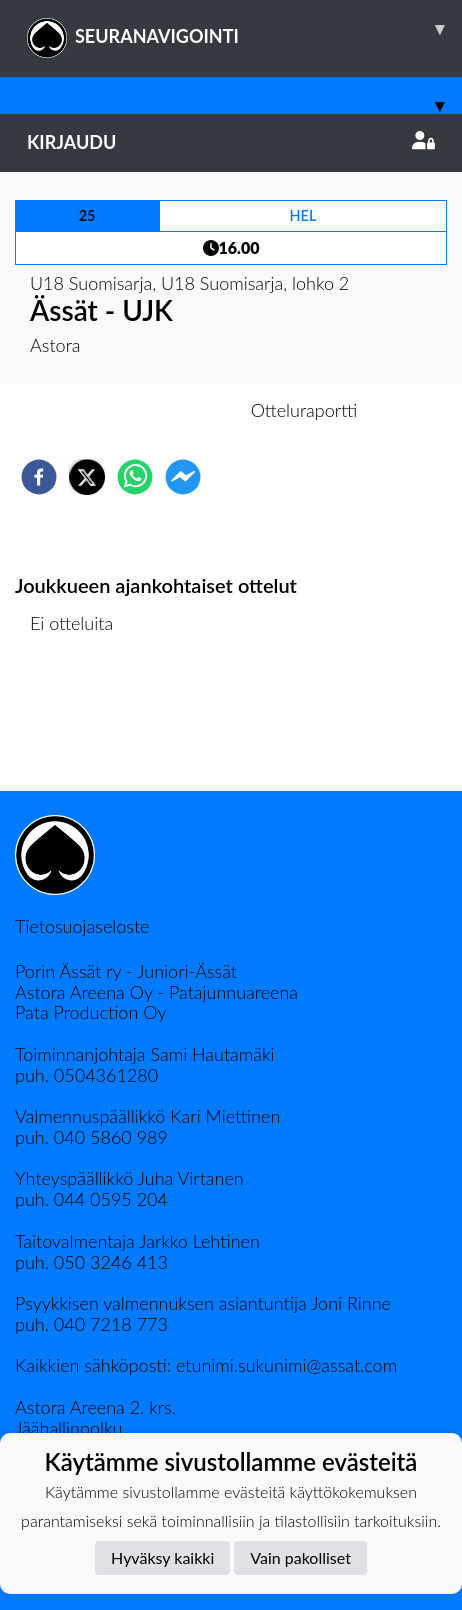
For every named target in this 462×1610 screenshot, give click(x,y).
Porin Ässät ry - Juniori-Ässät (126, 971)
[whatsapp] (135, 477)
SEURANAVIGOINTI (244, 29)
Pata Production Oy (90, 1012)
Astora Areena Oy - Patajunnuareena (156, 992)
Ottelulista (79, 723)
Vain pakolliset (300, 1557)
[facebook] (39, 477)
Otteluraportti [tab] (304, 410)
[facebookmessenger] (183, 477)
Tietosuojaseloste (82, 926)
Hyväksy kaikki (162, 1557)
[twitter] (87, 477)
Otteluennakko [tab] (162, 410)
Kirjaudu (231, 142)
